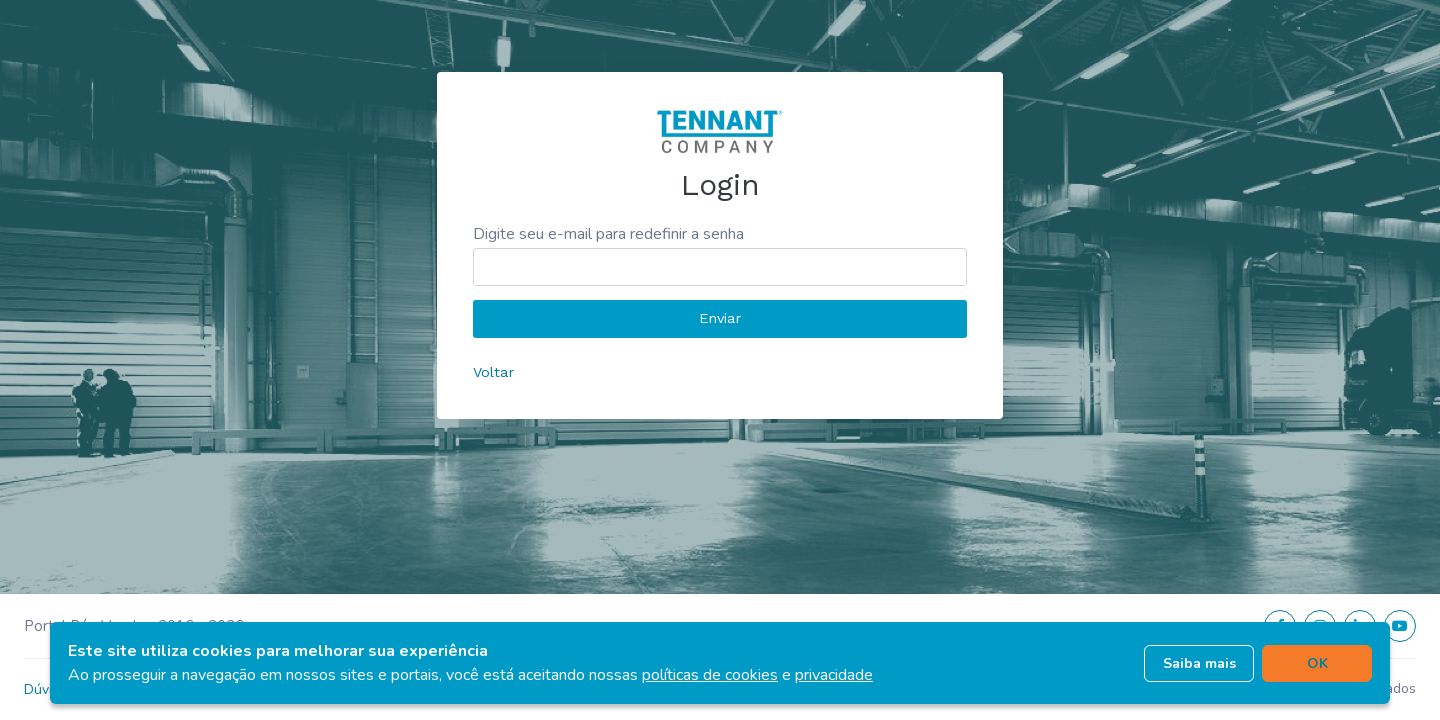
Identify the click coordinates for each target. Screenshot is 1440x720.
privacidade (834, 675)
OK (1317, 663)
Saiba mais (1199, 663)
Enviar (720, 318)
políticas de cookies (710, 675)
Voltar (493, 372)
